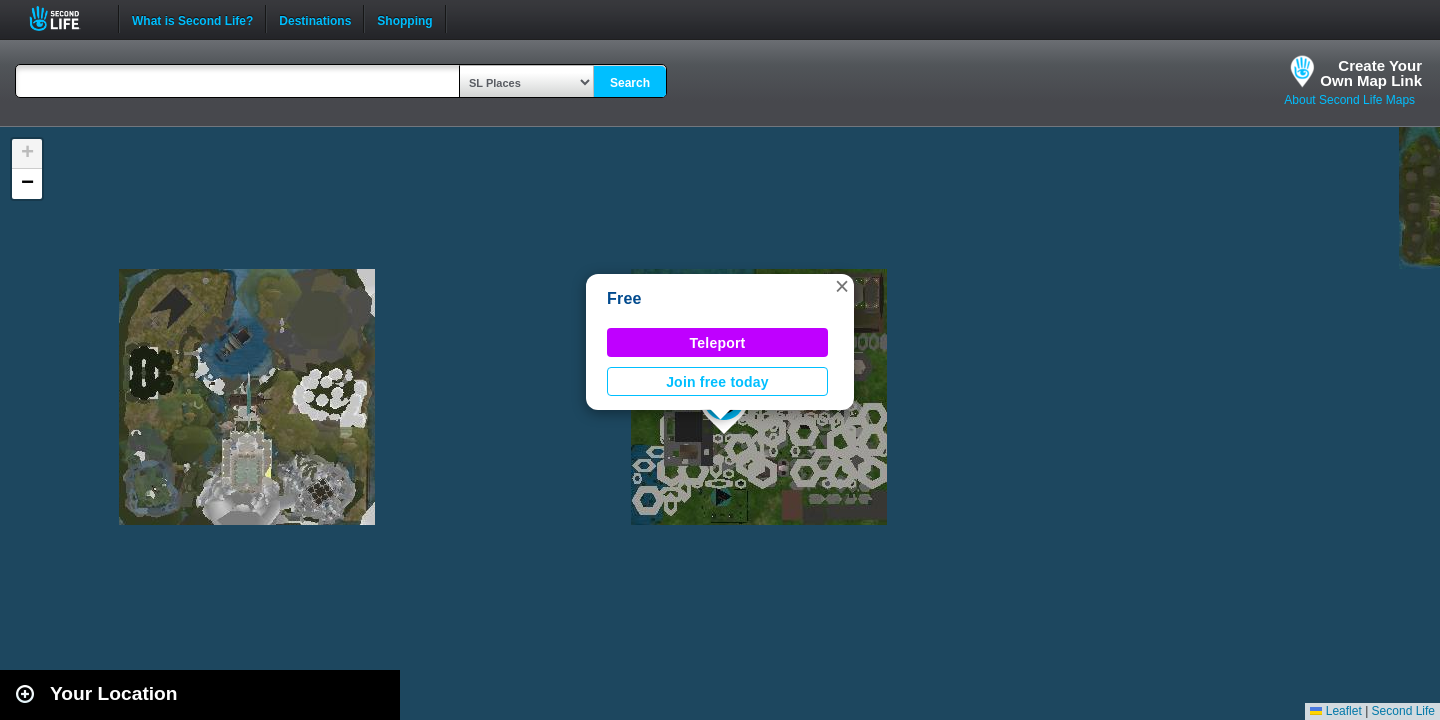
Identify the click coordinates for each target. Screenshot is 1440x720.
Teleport (718, 343)
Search (630, 83)
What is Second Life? (192, 19)
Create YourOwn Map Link (1371, 73)
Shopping (404, 19)
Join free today (717, 382)
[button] (842, 286)
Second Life (65, 18)
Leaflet (1335, 711)
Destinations (315, 19)
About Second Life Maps (1349, 100)
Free (624, 298)
